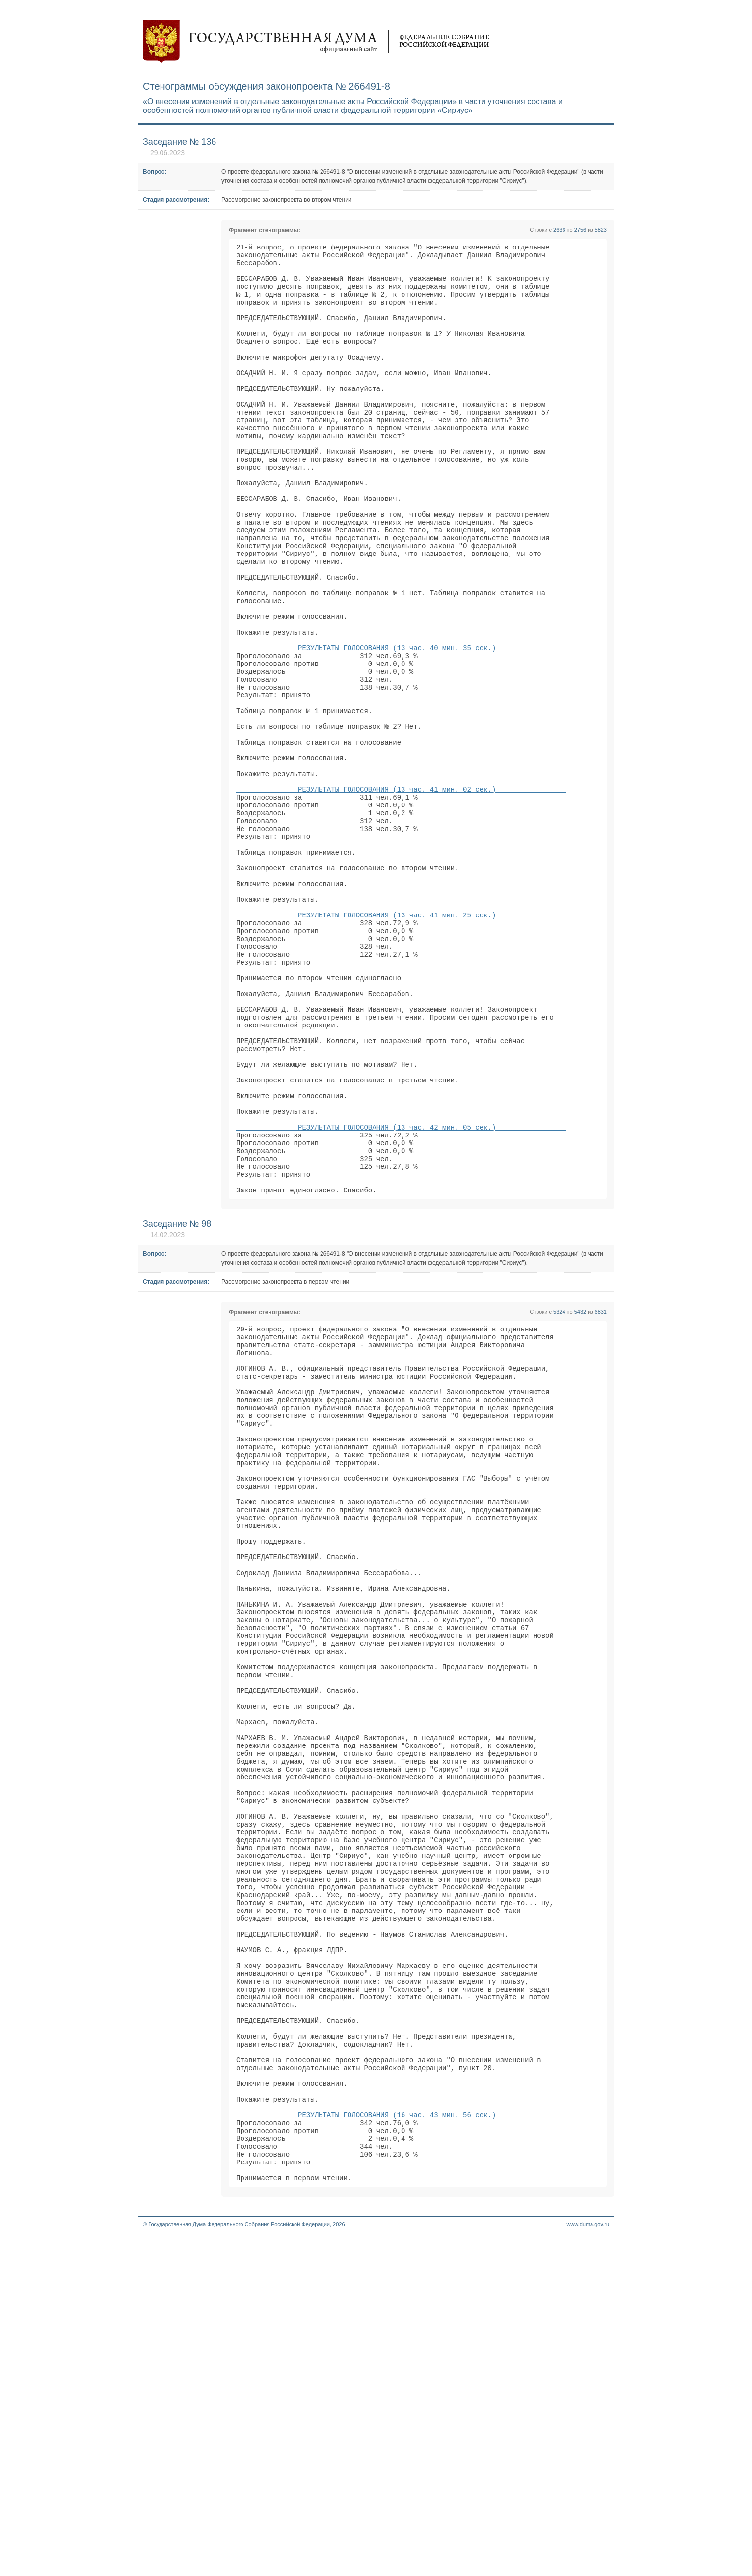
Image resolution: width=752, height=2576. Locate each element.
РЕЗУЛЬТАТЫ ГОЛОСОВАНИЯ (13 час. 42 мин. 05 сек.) (401, 1293)
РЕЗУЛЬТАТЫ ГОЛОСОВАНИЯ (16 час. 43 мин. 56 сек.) (401, 2441)
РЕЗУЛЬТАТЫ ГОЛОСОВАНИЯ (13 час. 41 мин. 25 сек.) (401, 1041)
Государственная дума (316, 42)
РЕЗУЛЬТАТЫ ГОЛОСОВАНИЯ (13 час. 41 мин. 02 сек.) (401, 892)
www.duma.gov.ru (587, 2563)
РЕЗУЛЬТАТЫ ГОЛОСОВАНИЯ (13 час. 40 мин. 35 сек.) (401, 724)
